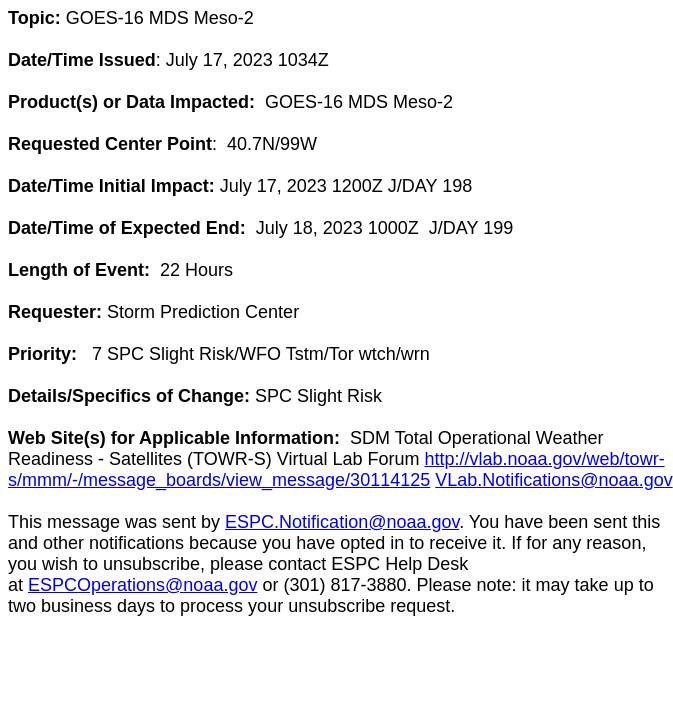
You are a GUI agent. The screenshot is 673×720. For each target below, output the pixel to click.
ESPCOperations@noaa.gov (142, 585)
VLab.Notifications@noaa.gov (553, 480)
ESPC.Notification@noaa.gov (342, 522)
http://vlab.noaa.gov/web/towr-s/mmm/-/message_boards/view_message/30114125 (336, 469)
